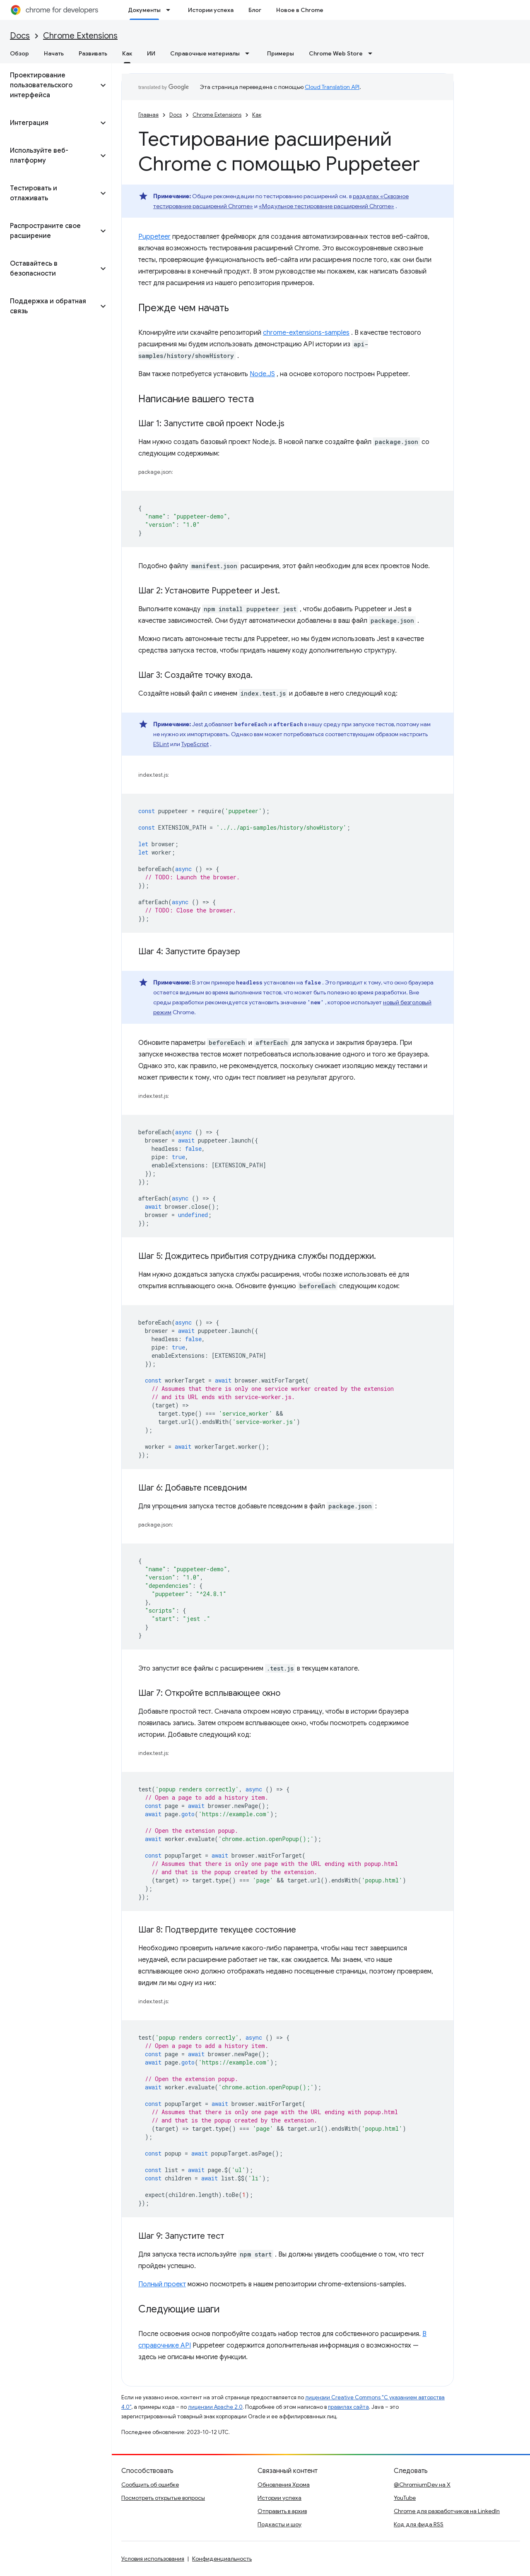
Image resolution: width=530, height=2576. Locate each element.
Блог (254, 10)
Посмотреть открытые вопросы (163, 2498)
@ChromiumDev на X (422, 2484)
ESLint (161, 744)
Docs (20, 36)
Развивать (93, 53)
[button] (49, 85)
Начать (54, 53)
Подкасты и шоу (279, 2524)
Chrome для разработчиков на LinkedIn (447, 2511)
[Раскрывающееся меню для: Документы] (171, 10)
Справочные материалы (205, 53)
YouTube (405, 2498)
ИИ (151, 53)
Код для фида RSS (418, 2524)
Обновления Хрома (284, 2484)
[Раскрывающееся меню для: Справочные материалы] (250, 53)
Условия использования (152, 2558)
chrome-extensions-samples (306, 333)
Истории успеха (211, 10)
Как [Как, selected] (127, 53)
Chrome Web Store (336, 53)
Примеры (280, 53)
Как (256, 114)
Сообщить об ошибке (150, 2484)
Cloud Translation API (332, 87)
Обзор (19, 53)
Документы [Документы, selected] (144, 10)
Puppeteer (154, 237)
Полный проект (162, 2284)
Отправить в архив (282, 2511)
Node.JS (262, 374)
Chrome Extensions (80, 36)
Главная (148, 114)
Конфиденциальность (222, 2558)
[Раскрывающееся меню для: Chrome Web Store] (373, 53)
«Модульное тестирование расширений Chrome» (326, 206)
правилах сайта (348, 2406)
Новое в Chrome (299, 10)
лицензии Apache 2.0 (215, 2406)
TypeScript (195, 744)
